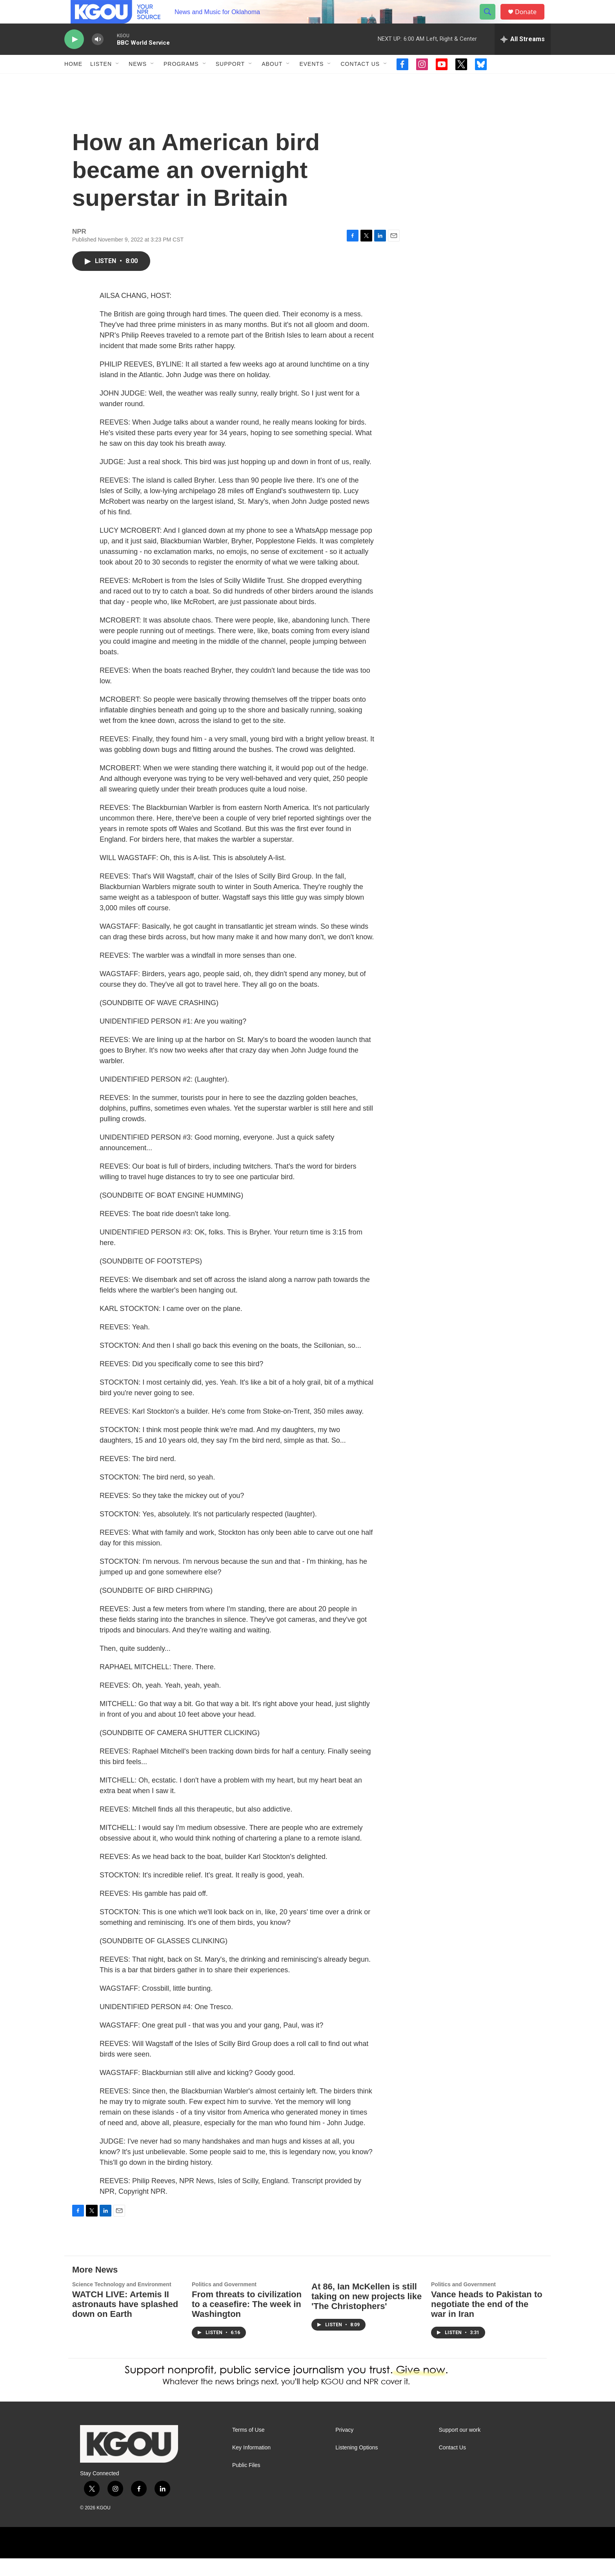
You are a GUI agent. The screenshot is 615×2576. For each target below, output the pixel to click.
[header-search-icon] (491, 21)
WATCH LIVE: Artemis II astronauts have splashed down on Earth (125, 2321)
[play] (74, 57)
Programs (181, 81)
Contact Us (360, 81)
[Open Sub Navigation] (118, 81)
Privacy (344, 2448)
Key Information (251, 2465)
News (138, 81)
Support (230, 81)
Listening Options (356, 2465)
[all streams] (523, 57)
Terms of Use (248, 2448)
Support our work (460, 2448)
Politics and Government (224, 2302)
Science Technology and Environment (121, 2302)
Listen (101, 81)
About (272, 81)
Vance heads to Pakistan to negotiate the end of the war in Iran (486, 2321)
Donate (531, 20)
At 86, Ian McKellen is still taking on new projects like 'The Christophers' (366, 2314)
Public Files (246, 2483)
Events (311, 81)
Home (73, 81)
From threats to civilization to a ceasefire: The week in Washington (247, 2321)
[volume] (97, 57)
